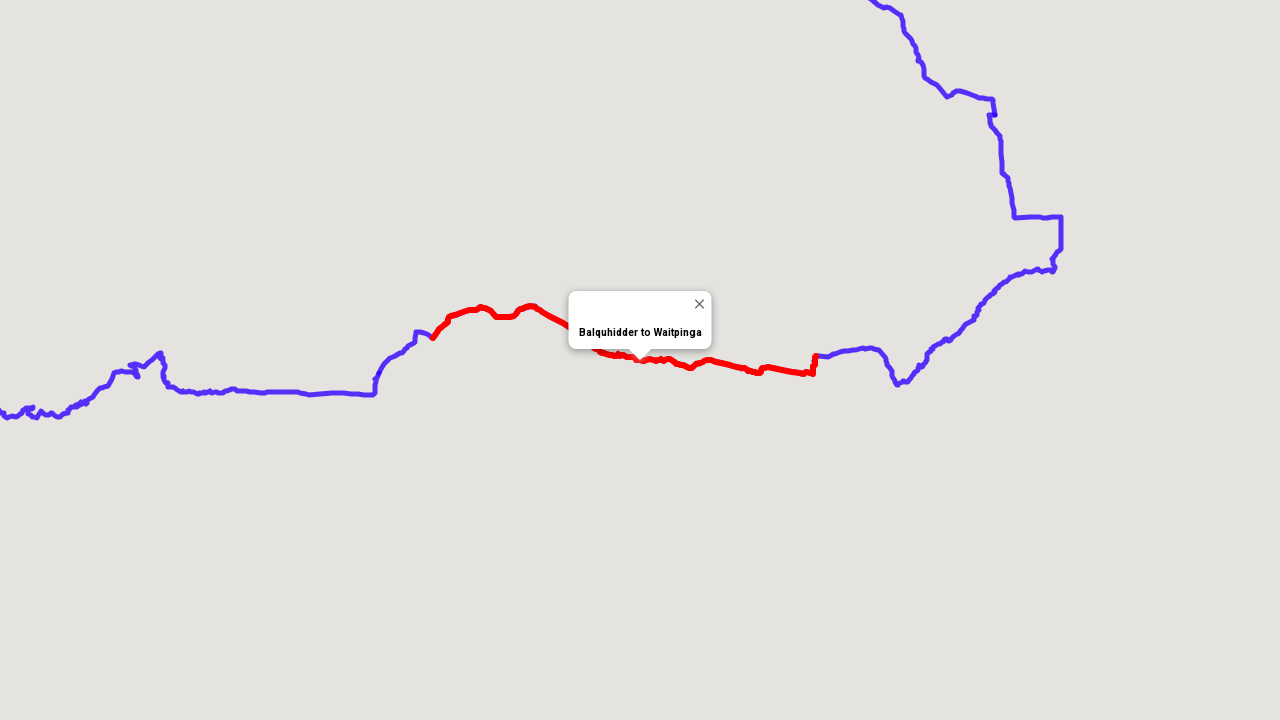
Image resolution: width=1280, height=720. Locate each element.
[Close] (699, 303)
